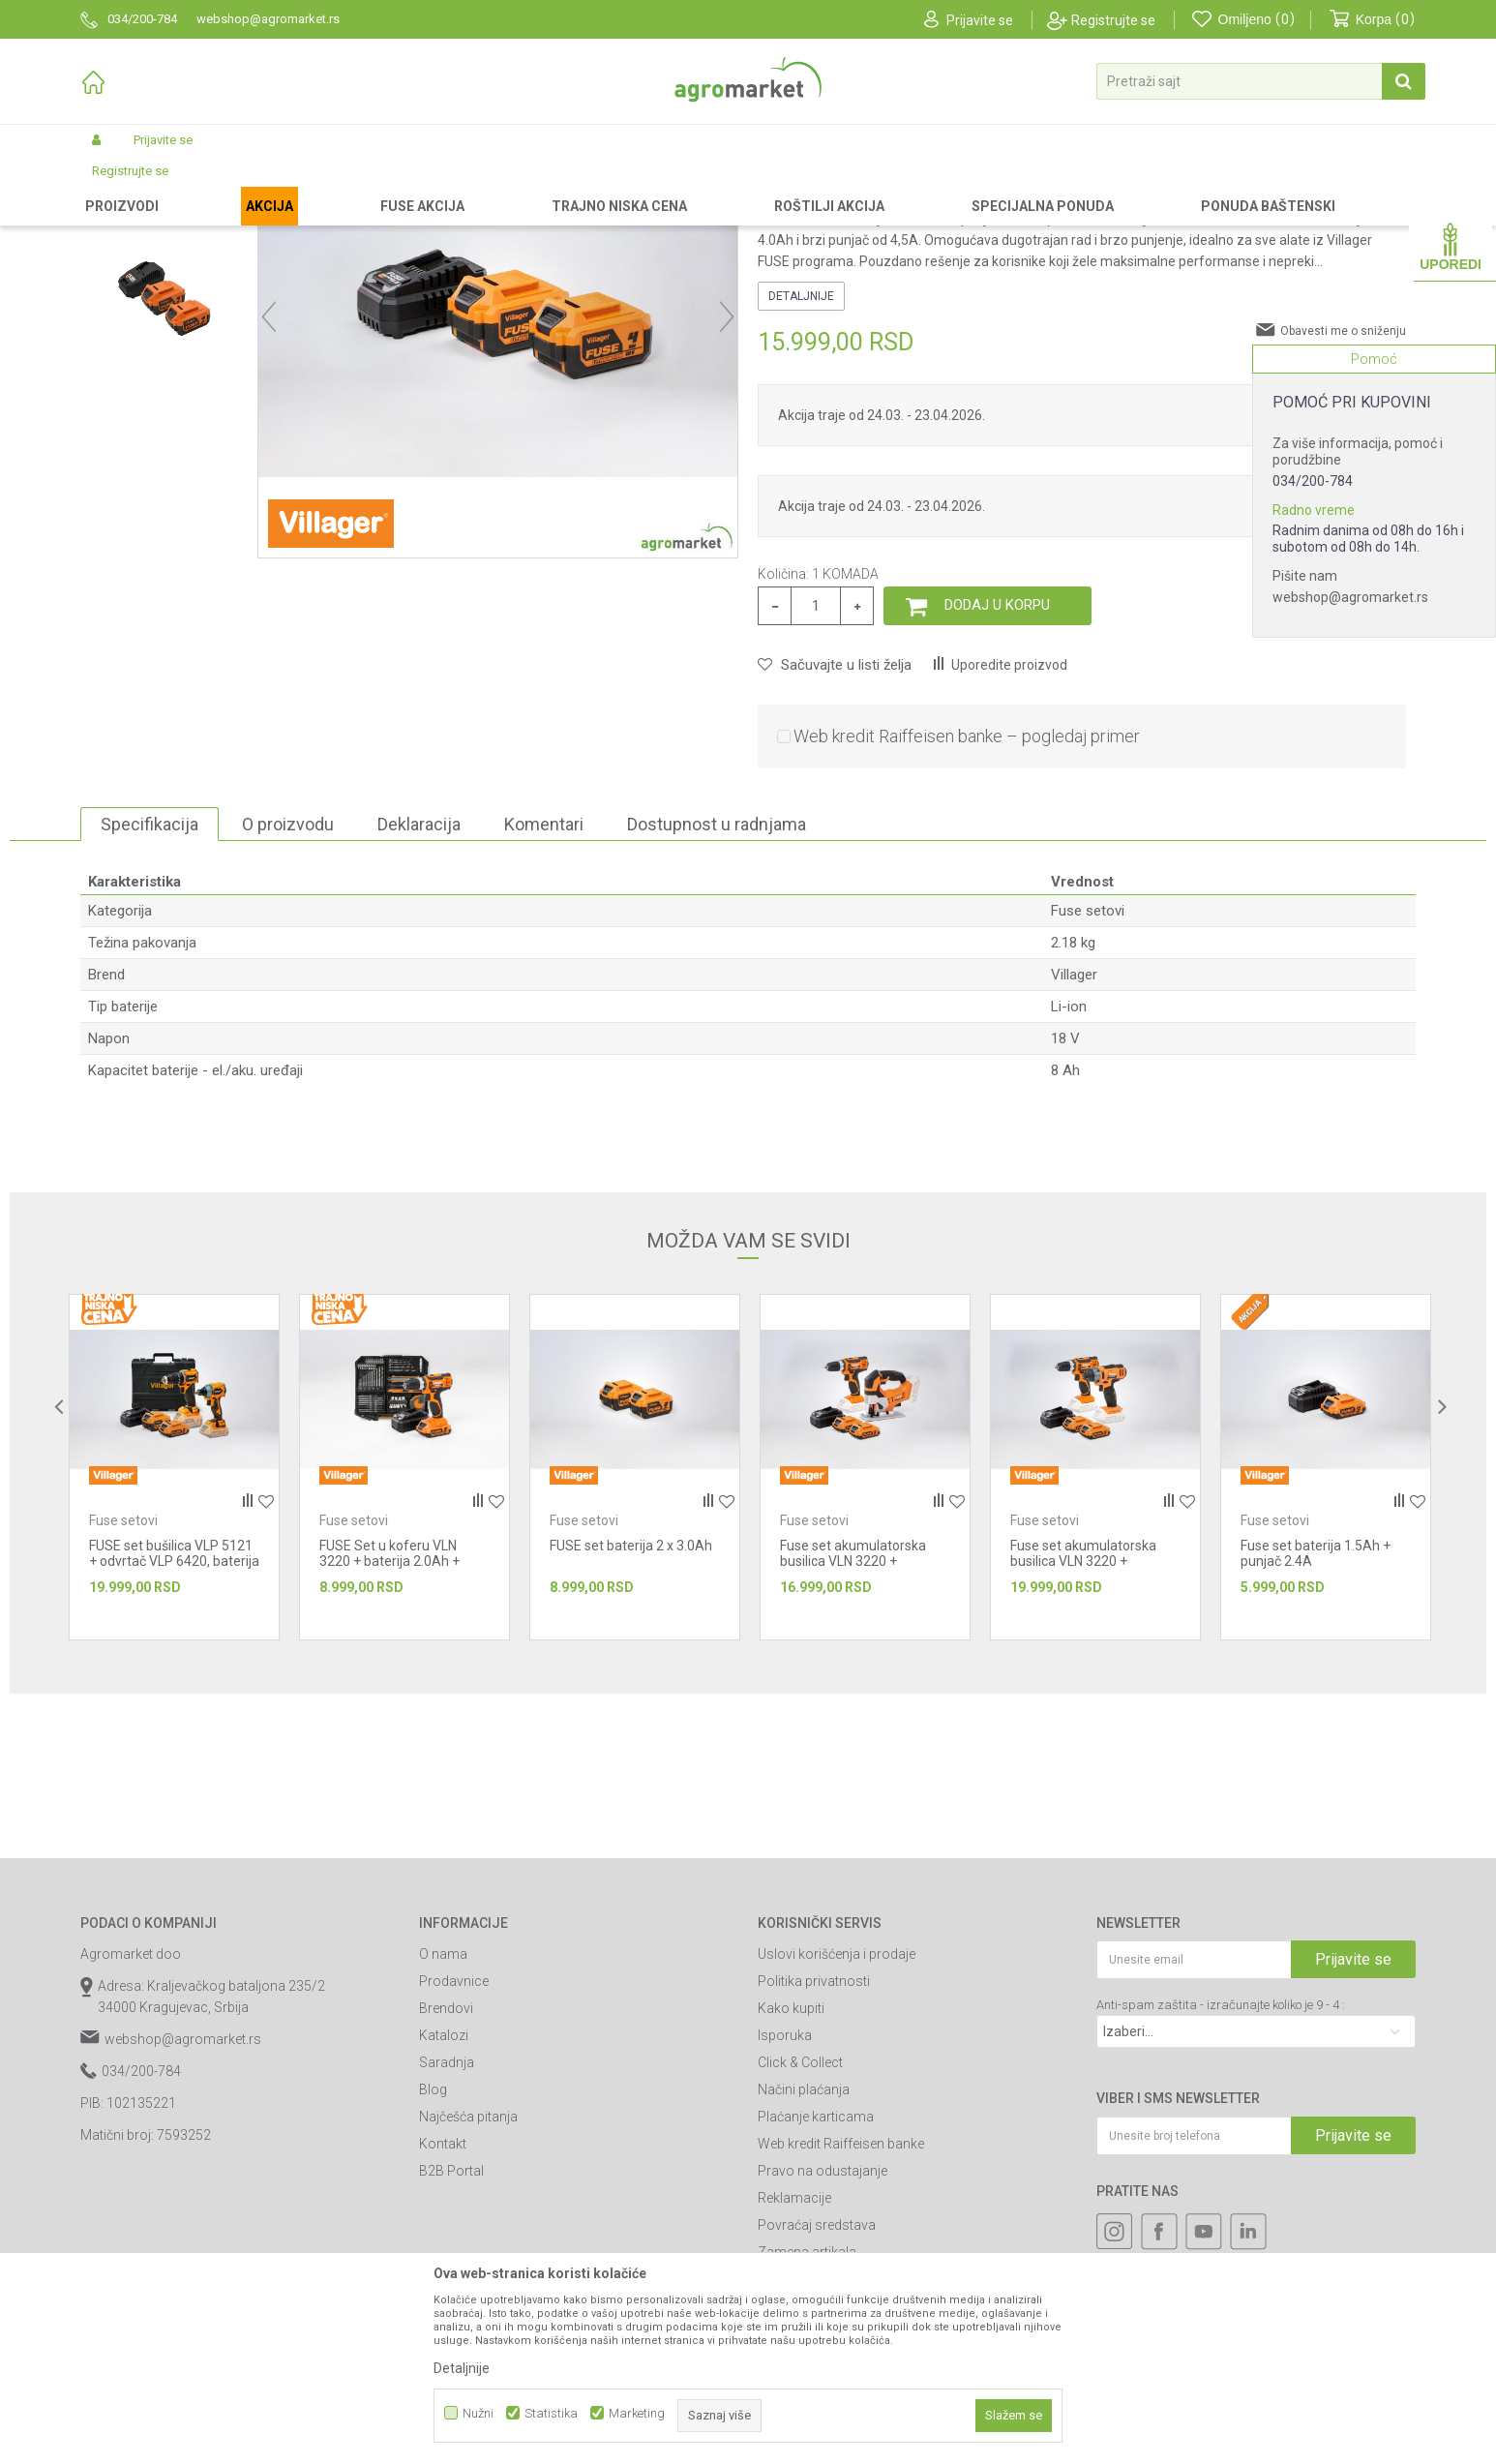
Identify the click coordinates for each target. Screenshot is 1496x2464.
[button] (1260, 81)
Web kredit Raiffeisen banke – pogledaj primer (966, 899)
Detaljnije (801, 459)
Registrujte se (1113, 20)
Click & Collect (800, 2226)
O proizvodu (288, 987)
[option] (164, 314)
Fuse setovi (493, 186)
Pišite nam (1304, 576)
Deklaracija (419, 987)
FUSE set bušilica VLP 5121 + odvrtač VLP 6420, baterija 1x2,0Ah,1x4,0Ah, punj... (174, 1724)
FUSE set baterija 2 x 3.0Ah (631, 1709)
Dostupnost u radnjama (716, 987)
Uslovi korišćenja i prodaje (836, 2117)
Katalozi (443, 2199)
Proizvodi (182, 186)
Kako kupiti (791, 2171)
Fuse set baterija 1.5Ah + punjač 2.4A (1316, 1716)
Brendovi (446, 2171)
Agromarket (111, 186)
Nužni (478, 2413)
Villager (1074, 1138)
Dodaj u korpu (997, 768)
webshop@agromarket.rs (1350, 597)
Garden (241, 186)
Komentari (543, 987)
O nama (443, 2117)
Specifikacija (149, 987)
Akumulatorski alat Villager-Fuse (361, 186)
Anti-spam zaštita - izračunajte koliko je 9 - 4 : (1220, 2168)
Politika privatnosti (814, 2144)
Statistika (551, 2413)
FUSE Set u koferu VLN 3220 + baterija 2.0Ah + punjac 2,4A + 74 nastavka (399, 1724)
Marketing (637, 2413)
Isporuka (785, 2199)
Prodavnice (454, 2144)
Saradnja (446, 2226)
